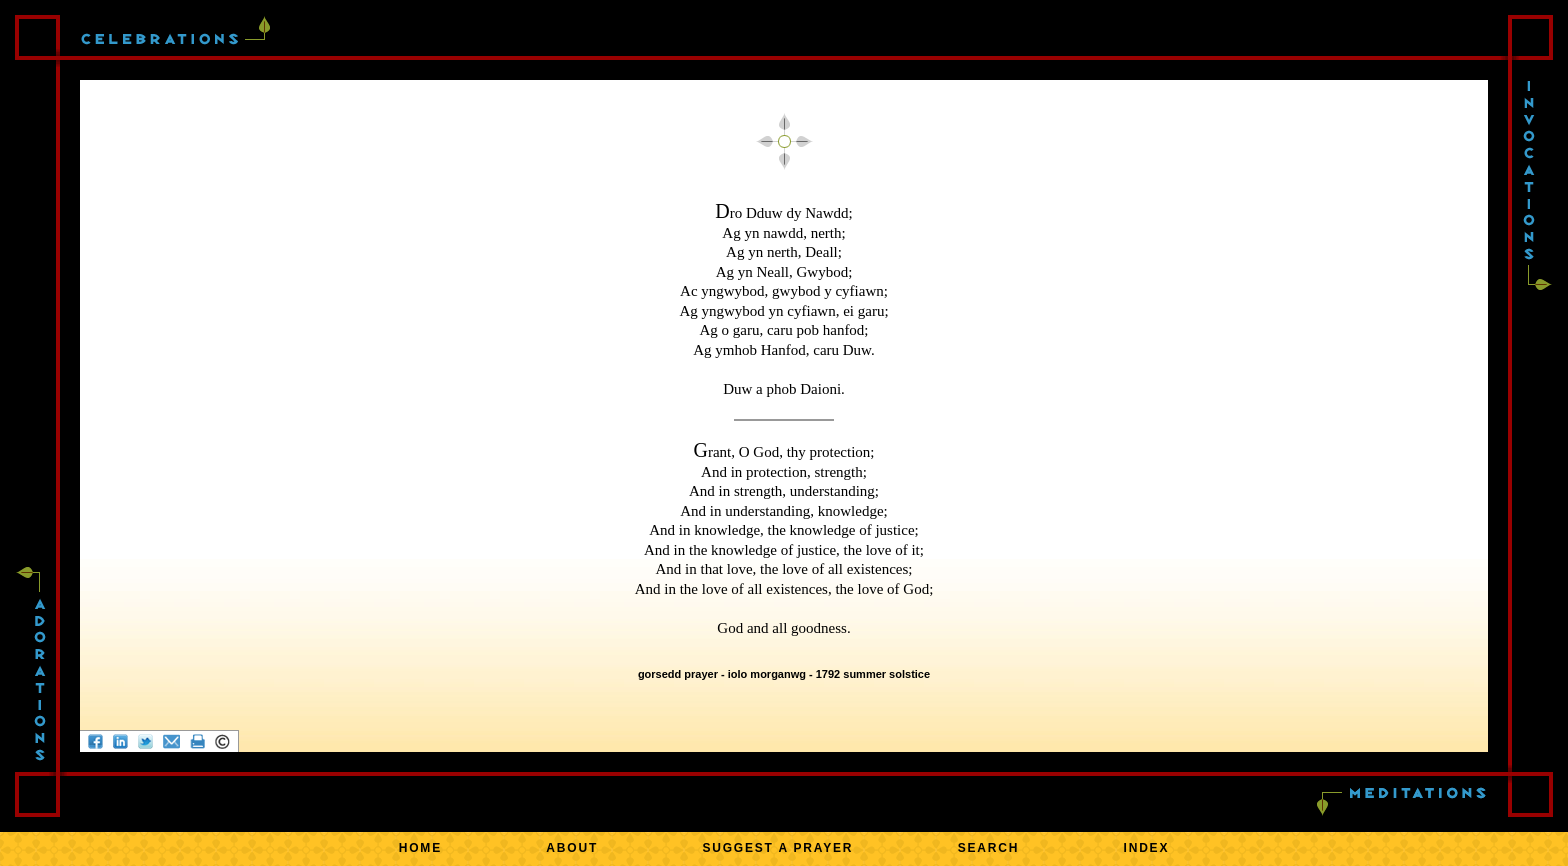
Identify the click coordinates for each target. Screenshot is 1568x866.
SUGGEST (777, 848)
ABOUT (572, 848)
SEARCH (988, 848)
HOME (420, 848)
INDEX (1147, 848)
